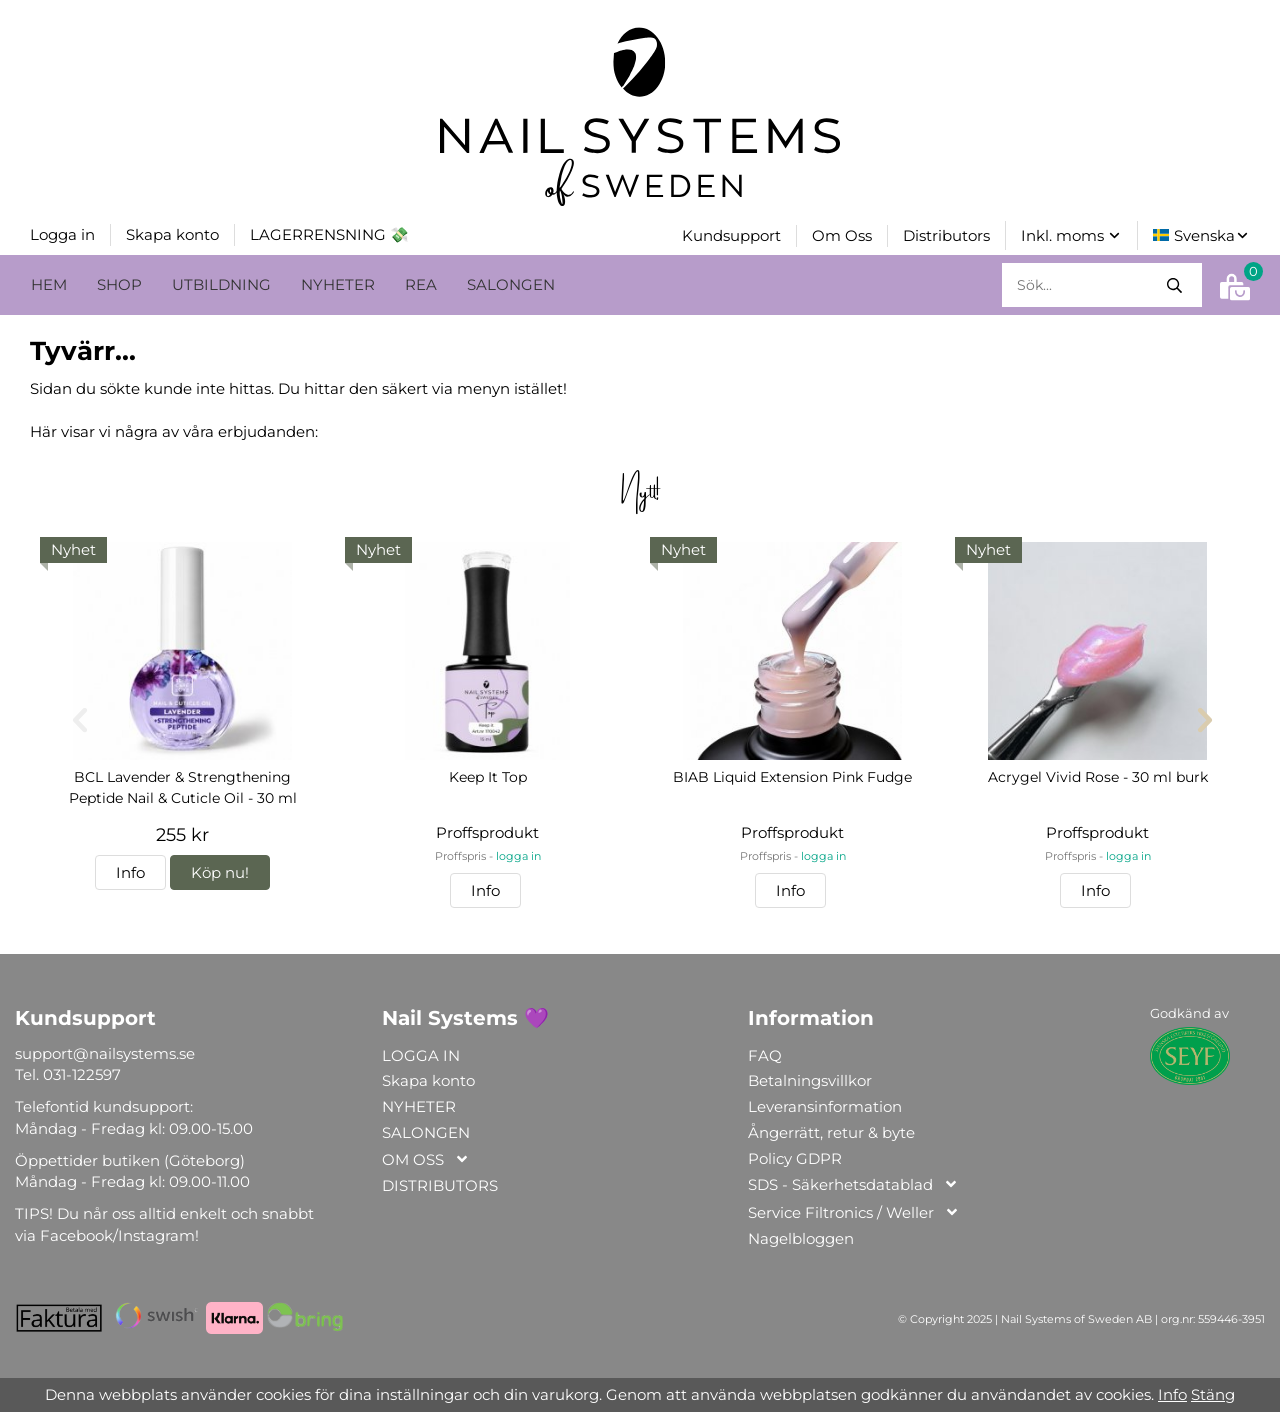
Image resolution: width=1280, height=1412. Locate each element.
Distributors (946, 234)
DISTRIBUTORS (440, 1183)
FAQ (765, 1053)
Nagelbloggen (801, 1236)
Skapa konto (172, 233)
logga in (518, 854)
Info (130, 870)
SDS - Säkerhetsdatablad (853, 1183)
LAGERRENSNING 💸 (329, 233)
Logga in (62, 233)
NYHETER (338, 282)
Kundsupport (731, 234)
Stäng (1213, 1394)
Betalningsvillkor (810, 1078)
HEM (49, 282)
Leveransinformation (825, 1104)
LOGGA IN (421, 1053)
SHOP (119, 282)
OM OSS (426, 1158)
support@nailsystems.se (105, 1051)
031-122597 (82, 1072)
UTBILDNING (221, 282)
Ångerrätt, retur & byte (831, 1130)
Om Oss (842, 234)
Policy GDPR (795, 1156)
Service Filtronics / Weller (854, 1211)
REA (421, 282)
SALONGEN (511, 282)
